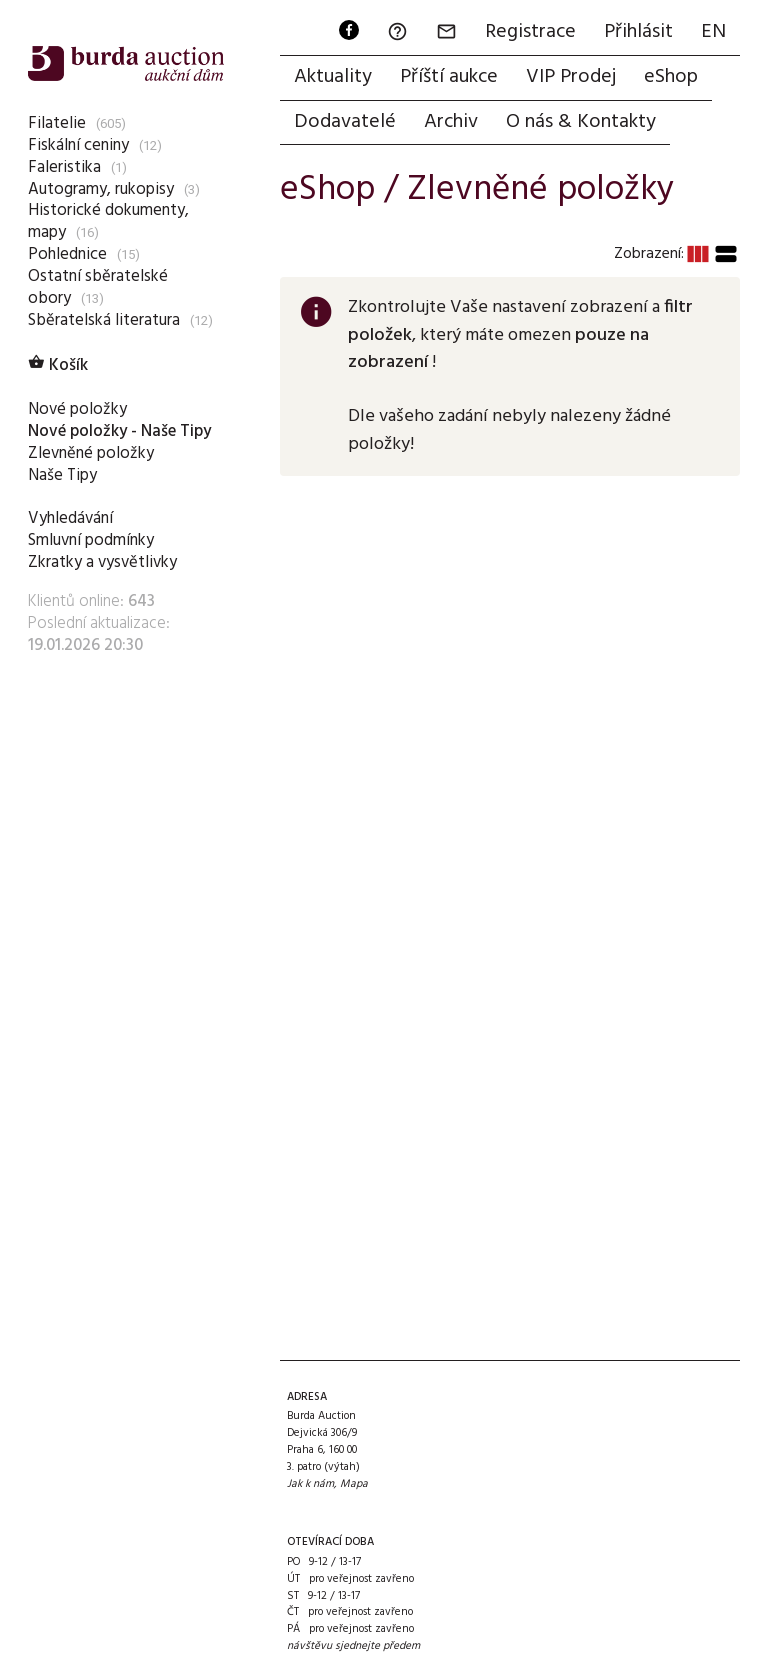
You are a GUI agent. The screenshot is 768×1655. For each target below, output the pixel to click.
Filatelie (57, 123)
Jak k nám (310, 1484)
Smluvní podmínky (91, 540)
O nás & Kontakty (581, 122)
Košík (58, 365)
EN (713, 32)
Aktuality (333, 77)
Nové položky (77, 409)
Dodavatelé (345, 122)
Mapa (354, 1484)
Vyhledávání (70, 518)
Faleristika (64, 167)
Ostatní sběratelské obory (98, 287)
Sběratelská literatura (104, 320)
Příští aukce (449, 77)
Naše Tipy (62, 475)
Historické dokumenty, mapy (108, 221)
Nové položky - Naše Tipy (119, 431)
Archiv (451, 122)
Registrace (530, 32)
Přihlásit (638, 32)
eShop (671, 77)
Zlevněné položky (91, 453)
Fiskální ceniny (78, 145)
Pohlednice (67, 254)
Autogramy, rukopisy (101, 189)
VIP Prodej (571, 77)
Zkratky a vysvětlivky (102, 562)
